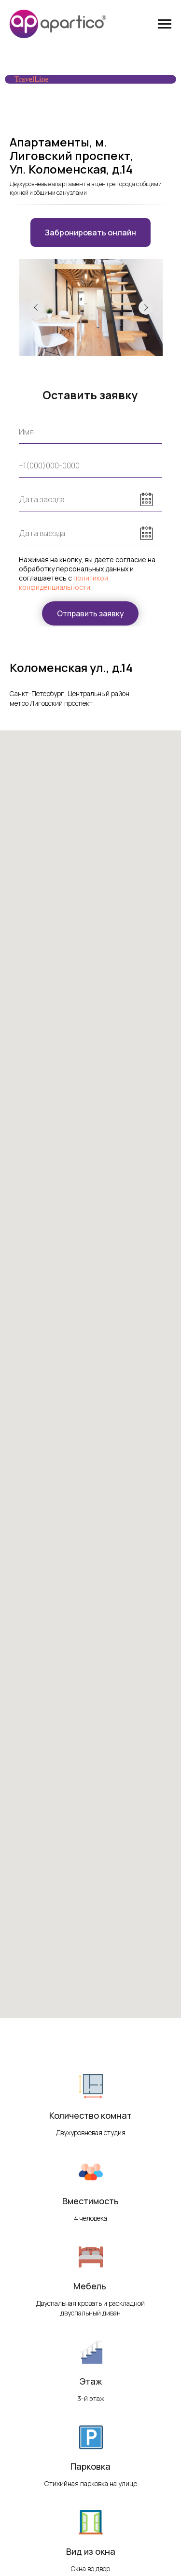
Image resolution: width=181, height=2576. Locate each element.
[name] (90, 432)
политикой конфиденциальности (63, 582)
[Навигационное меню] (164, 24)
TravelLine (31, 79)
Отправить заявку (90, 613)
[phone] (90, 465)
